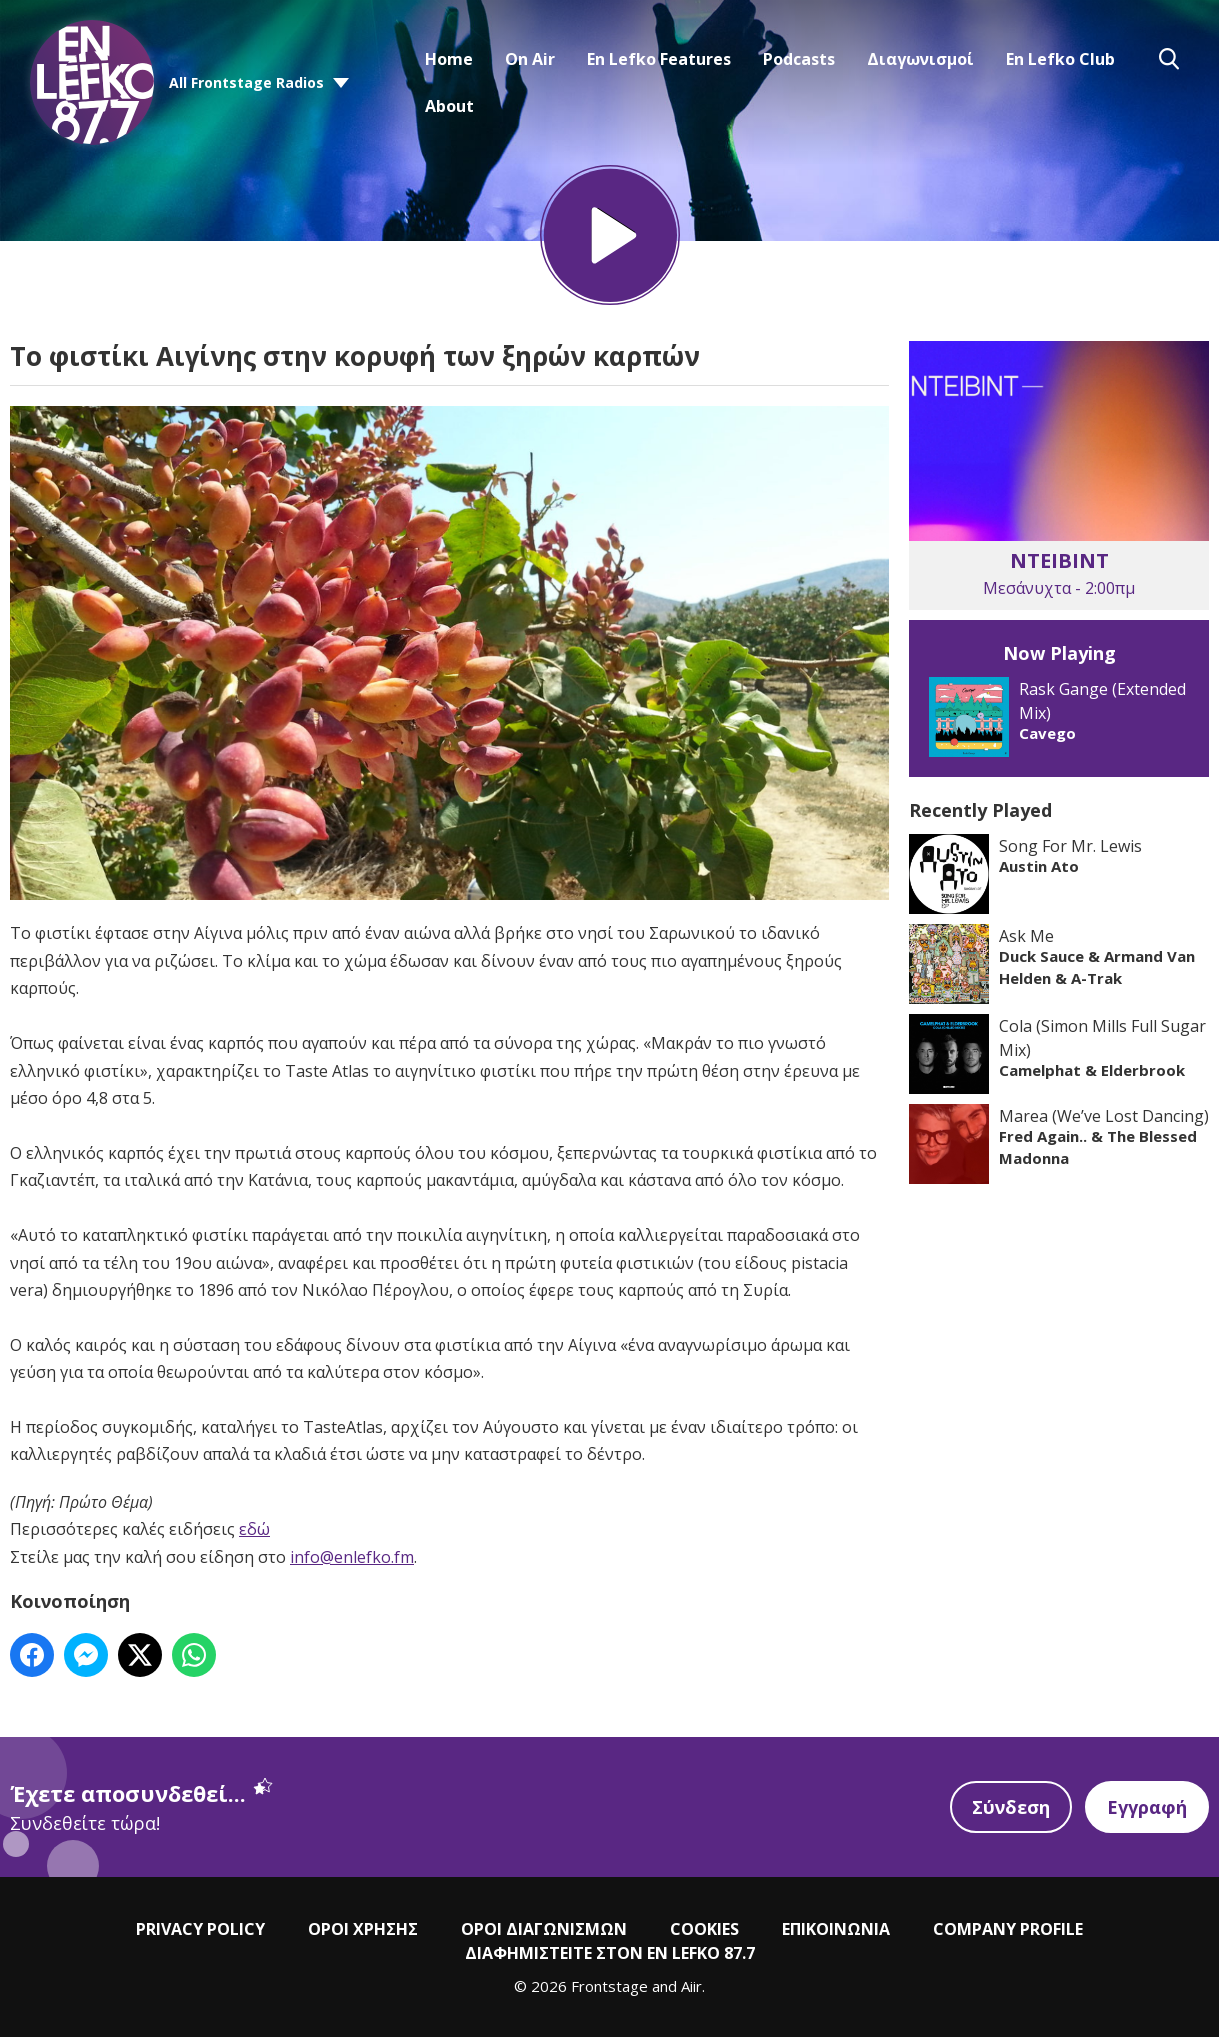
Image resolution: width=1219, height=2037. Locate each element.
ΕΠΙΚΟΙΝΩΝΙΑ (836, 1929)
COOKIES (704, 1929)
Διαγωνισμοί (920, 59)
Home (449, 59)
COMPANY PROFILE (1008, 1929)
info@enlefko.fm (352, 1557)
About (449, 106)
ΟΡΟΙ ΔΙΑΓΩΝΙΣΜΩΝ (544, 1929)
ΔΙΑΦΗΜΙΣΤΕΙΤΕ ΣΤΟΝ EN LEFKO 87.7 (610, 1953)
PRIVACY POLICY (200, 1929)
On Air (530, 59)
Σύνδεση (1011, 1807)
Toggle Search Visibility (1169, 59)
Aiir (691, 1986)
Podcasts (799, 59)
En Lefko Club (1060, 59)
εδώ (254, 1529)
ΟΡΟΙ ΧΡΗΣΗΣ (363, 1929)
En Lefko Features (659, 59)
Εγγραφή (1147, 1807)
